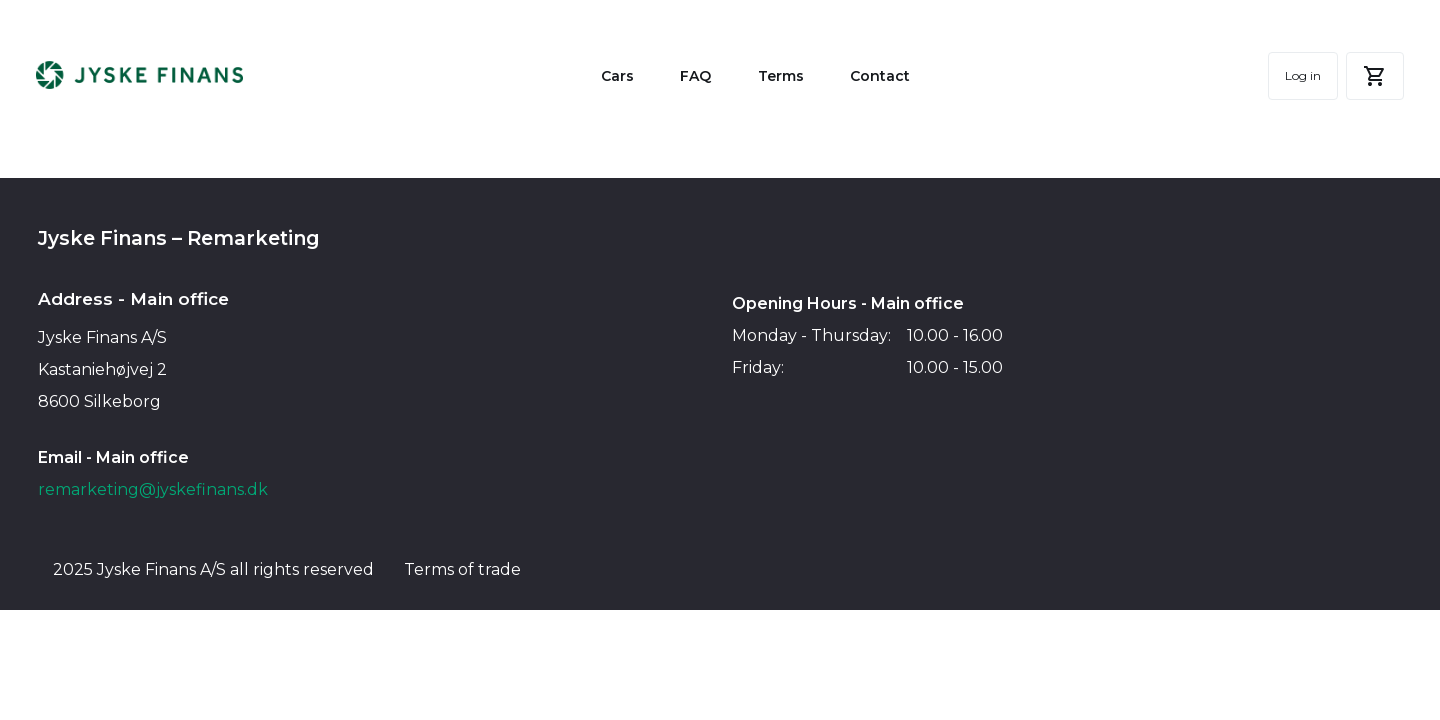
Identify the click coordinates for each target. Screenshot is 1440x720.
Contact (880, 78)
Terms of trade (462, 571)
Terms (781, 78)
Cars (617, 78)
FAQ (695, 78)
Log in (1301, 77)
